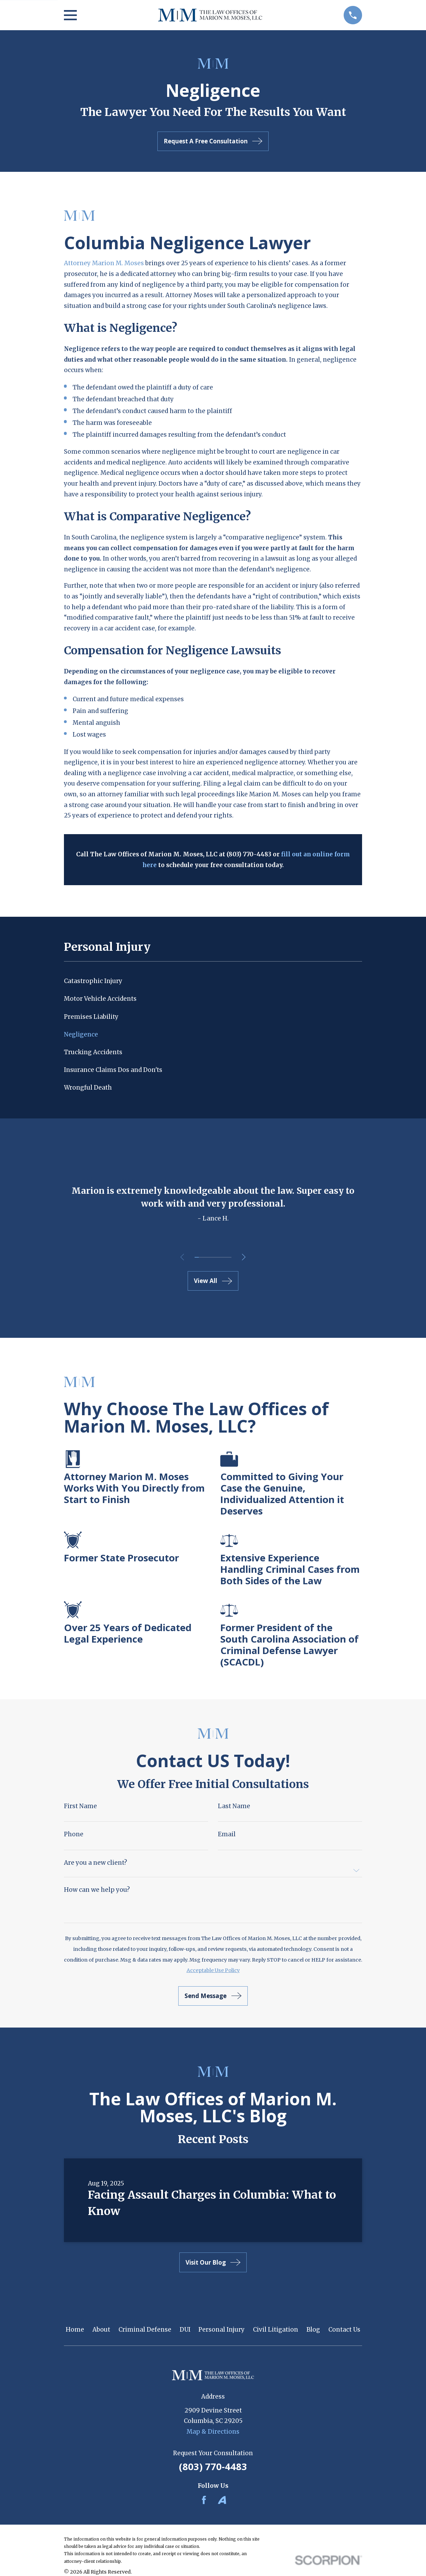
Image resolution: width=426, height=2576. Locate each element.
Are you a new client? (95, 1863)
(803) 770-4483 (213, 2466)
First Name (80, 1806)
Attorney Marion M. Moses (104, 263)
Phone (73, 1834)
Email (227, 1834)
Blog (313, 2329)
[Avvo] (222, 2500)
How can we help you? (97, 1890)
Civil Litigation (275, 2329)
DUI (185, 2329)
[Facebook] (204, 2500)
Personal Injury (221, 2329)
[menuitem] (213, 981)
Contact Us (344, 2329)
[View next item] (245, 1257)
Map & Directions (213, 2431)
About (101, 2329)
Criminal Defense (144, 2329)
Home (75, 2329)
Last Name (234, 1806)
